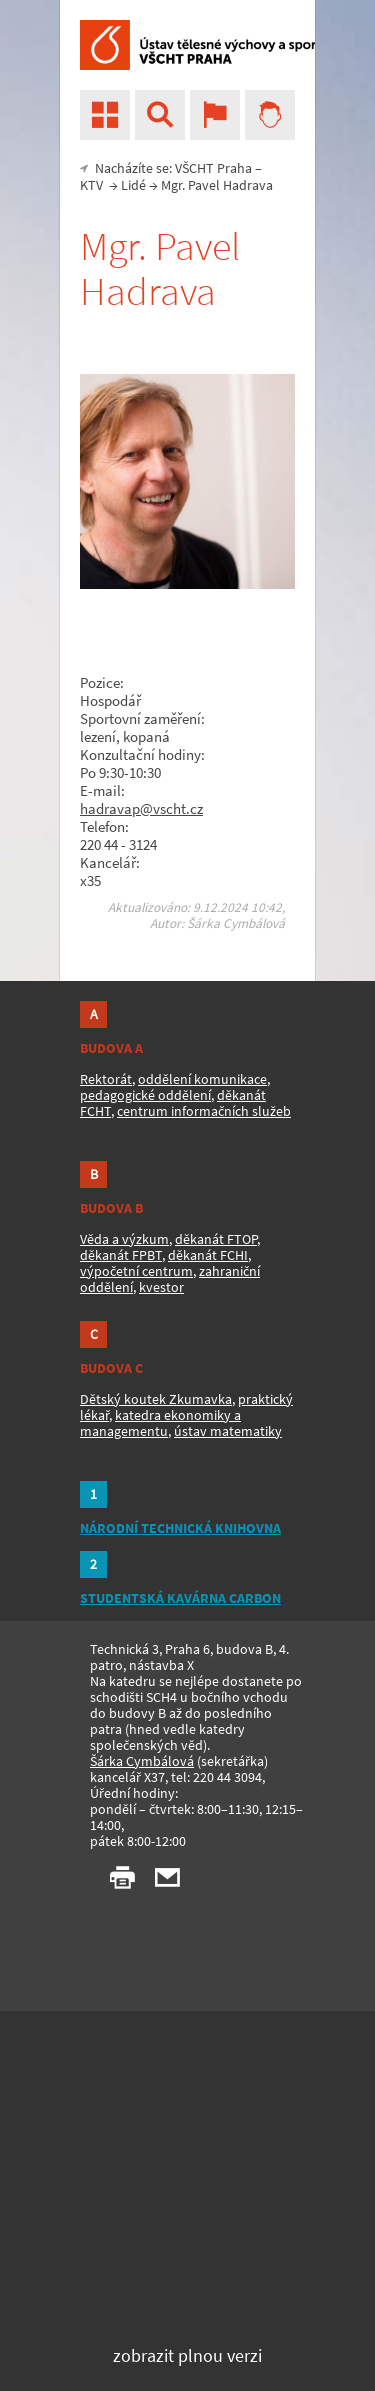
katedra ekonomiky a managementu (160, 1423)
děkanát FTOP (216, 1239)
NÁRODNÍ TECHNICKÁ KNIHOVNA (180, 1528)
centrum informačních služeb (204, 1111)
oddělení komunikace (202, 1079)
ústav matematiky (228, 1431)
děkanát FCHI (208, 1255)
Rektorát (106, 1079)
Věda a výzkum (124, 1239)
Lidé (133, 185)
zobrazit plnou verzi (187, 2355)
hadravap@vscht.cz (141, 808)
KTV (91, 185)
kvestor (161, 1287)
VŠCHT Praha (213, 168)
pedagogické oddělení (145, 1095)
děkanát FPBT (121, 1255)
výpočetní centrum (136, 1271)
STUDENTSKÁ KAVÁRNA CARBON (180, 1598)
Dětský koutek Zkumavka (156, 1399)
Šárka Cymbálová (142, 1761)
